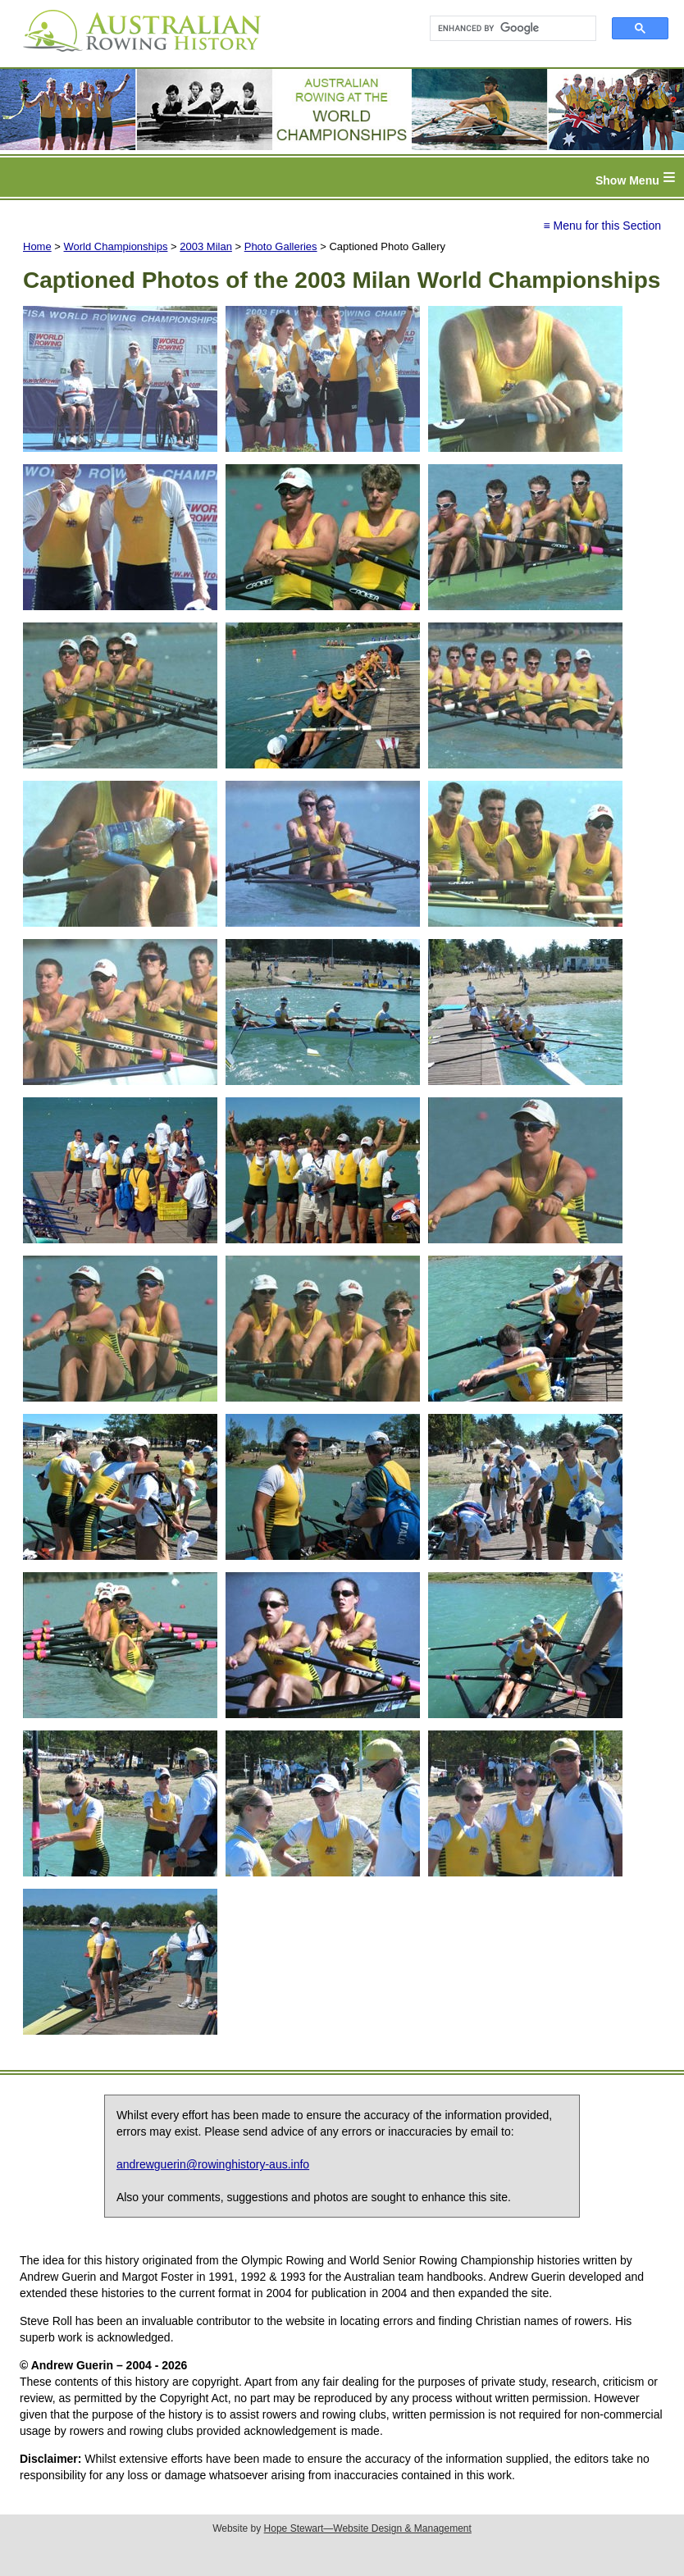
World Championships (116, 246)
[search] (505, 28)
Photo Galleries (280, 246)
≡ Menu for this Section (602, 225)
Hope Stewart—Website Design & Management (368, 2528)
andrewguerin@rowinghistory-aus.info (212, 2164)
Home (37, 246)
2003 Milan (206, 246)
